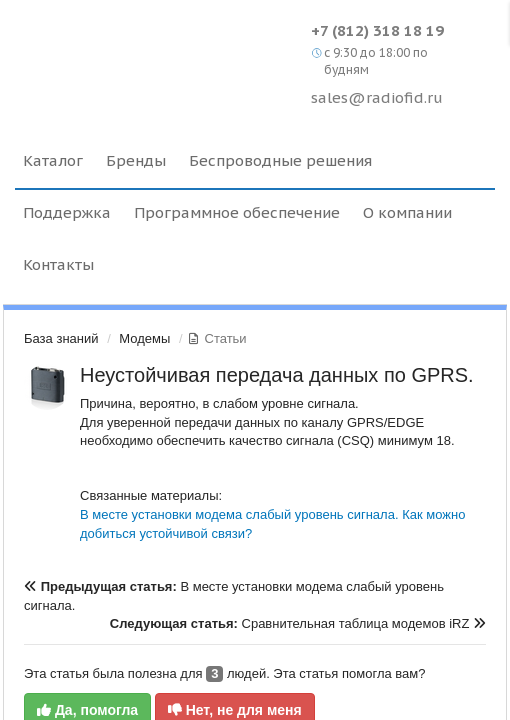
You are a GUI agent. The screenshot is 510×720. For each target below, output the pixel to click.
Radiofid (158, 50)
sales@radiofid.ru (377, 97)
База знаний (61, 338)
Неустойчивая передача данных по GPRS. (277, 375)
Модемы (144, 338)
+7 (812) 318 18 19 (377, 30)
